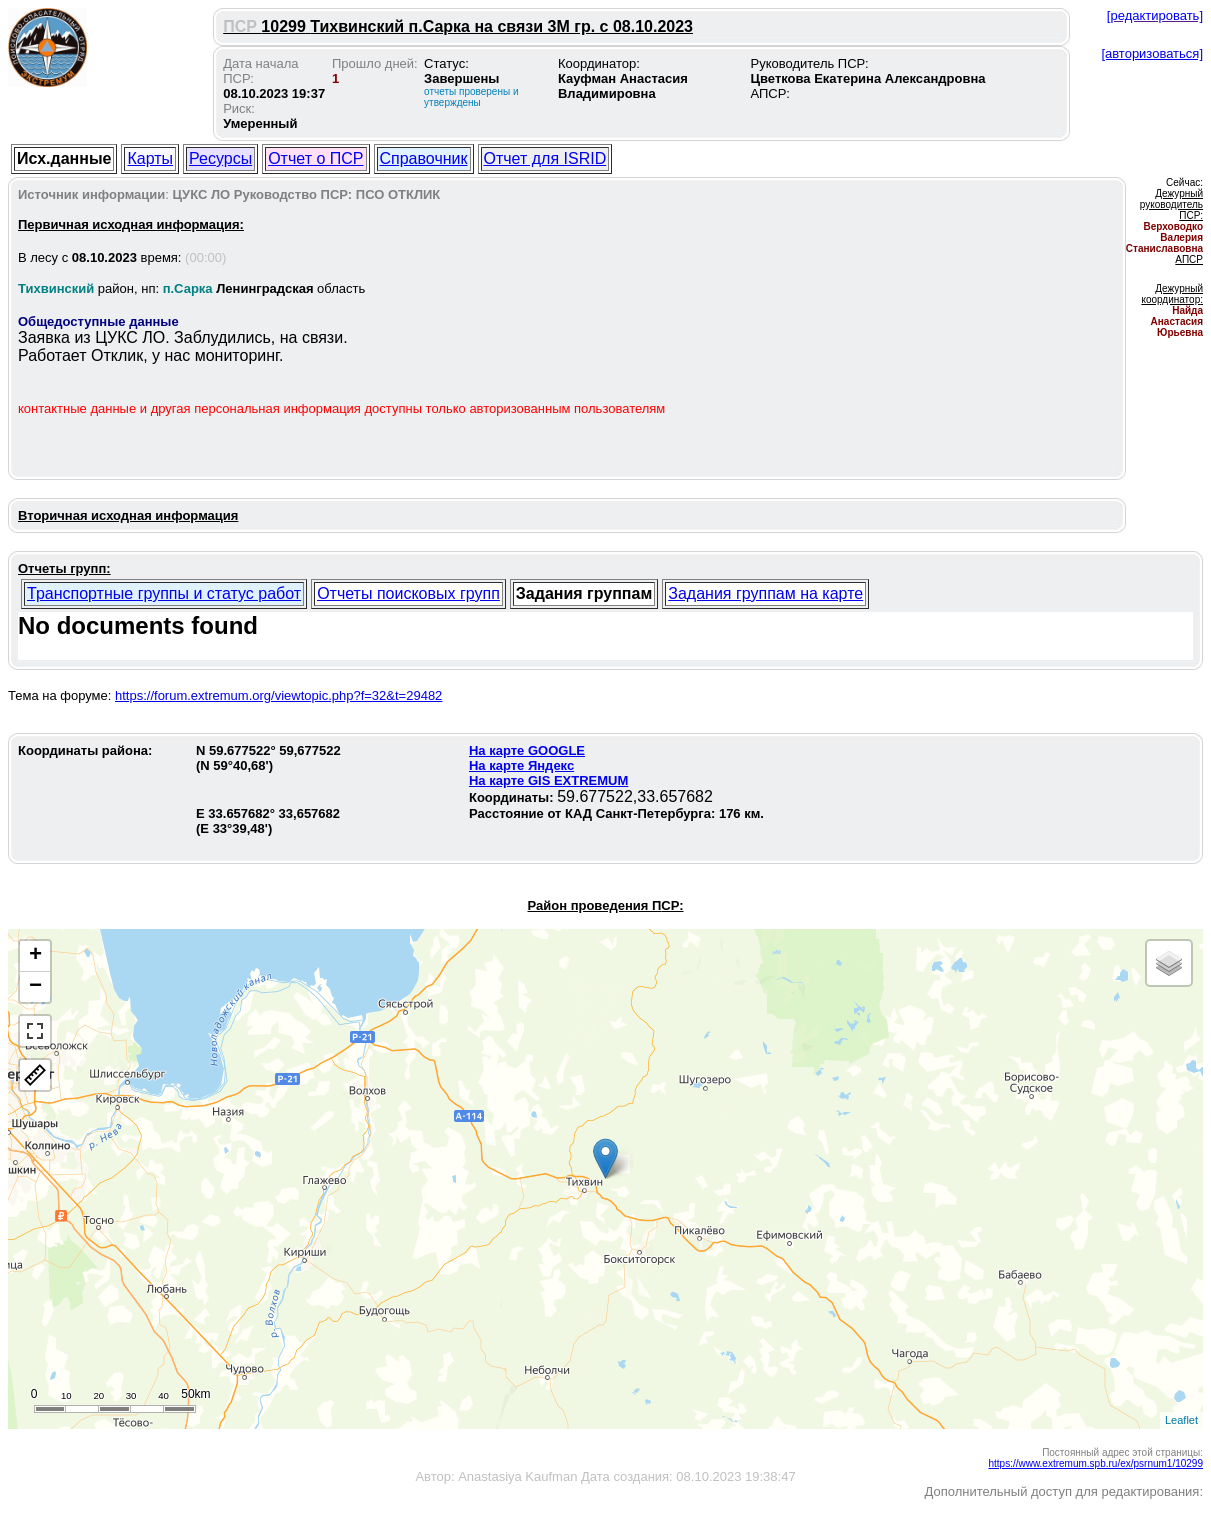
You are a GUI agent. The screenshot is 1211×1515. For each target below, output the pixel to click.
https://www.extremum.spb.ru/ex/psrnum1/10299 (1095, 1463)
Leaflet (1181, 1420)
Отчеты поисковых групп (408, 593)
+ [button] (35, 956)
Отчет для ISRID (545, 158)
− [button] (35, 987)
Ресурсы (220, 158)
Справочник (424, 158)
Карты (150, 158)
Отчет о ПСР (315, 158)
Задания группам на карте (765, 593)
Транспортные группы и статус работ (164, 593)
